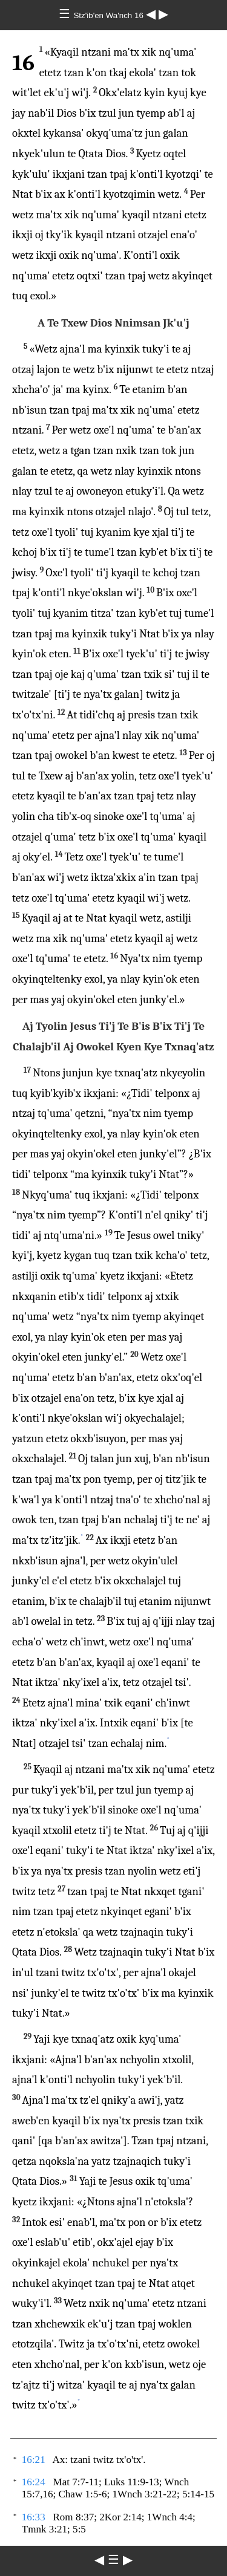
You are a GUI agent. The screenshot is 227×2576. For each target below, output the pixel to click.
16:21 (33, 2459)
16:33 (33, 2517)
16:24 (33, 2482)
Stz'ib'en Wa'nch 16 (109, 15)
